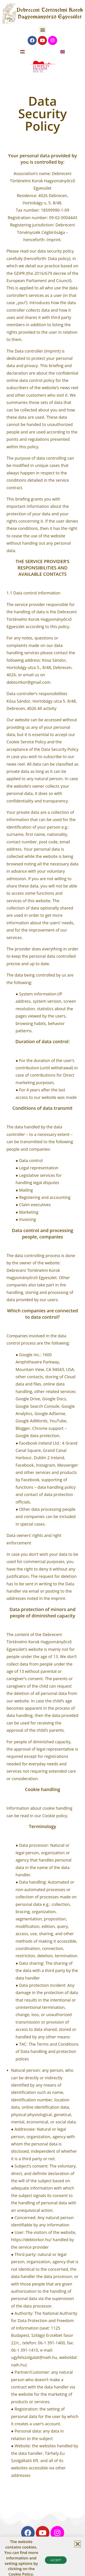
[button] (42, 30)
